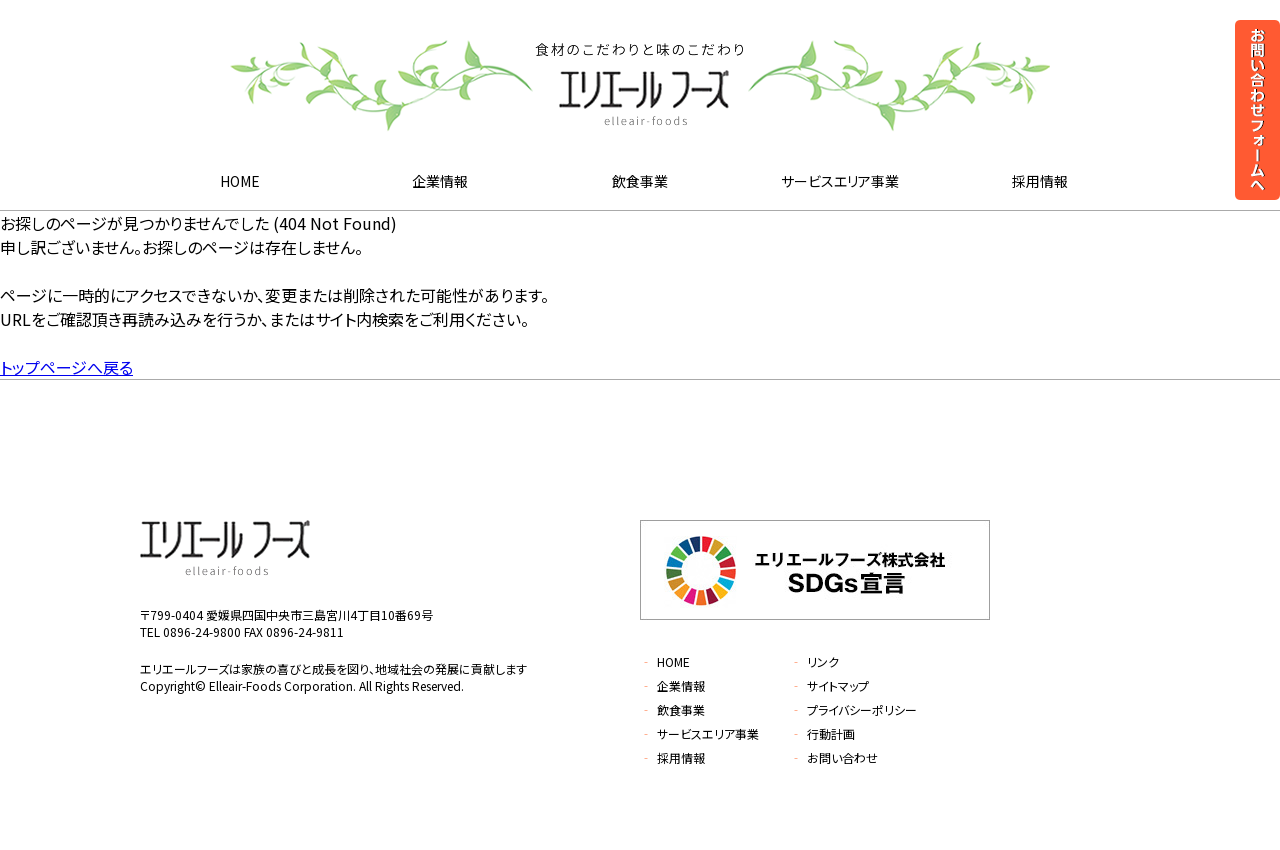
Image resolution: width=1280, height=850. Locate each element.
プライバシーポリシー (853, 709)
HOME (240, 181)
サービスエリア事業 (840, 181)
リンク (814, 661)
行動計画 (822, 733)
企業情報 (440, 181)
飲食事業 (640, 181)
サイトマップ (829, 685)
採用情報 (1040, 181)
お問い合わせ (834, 757)
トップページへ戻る (66, 367)
